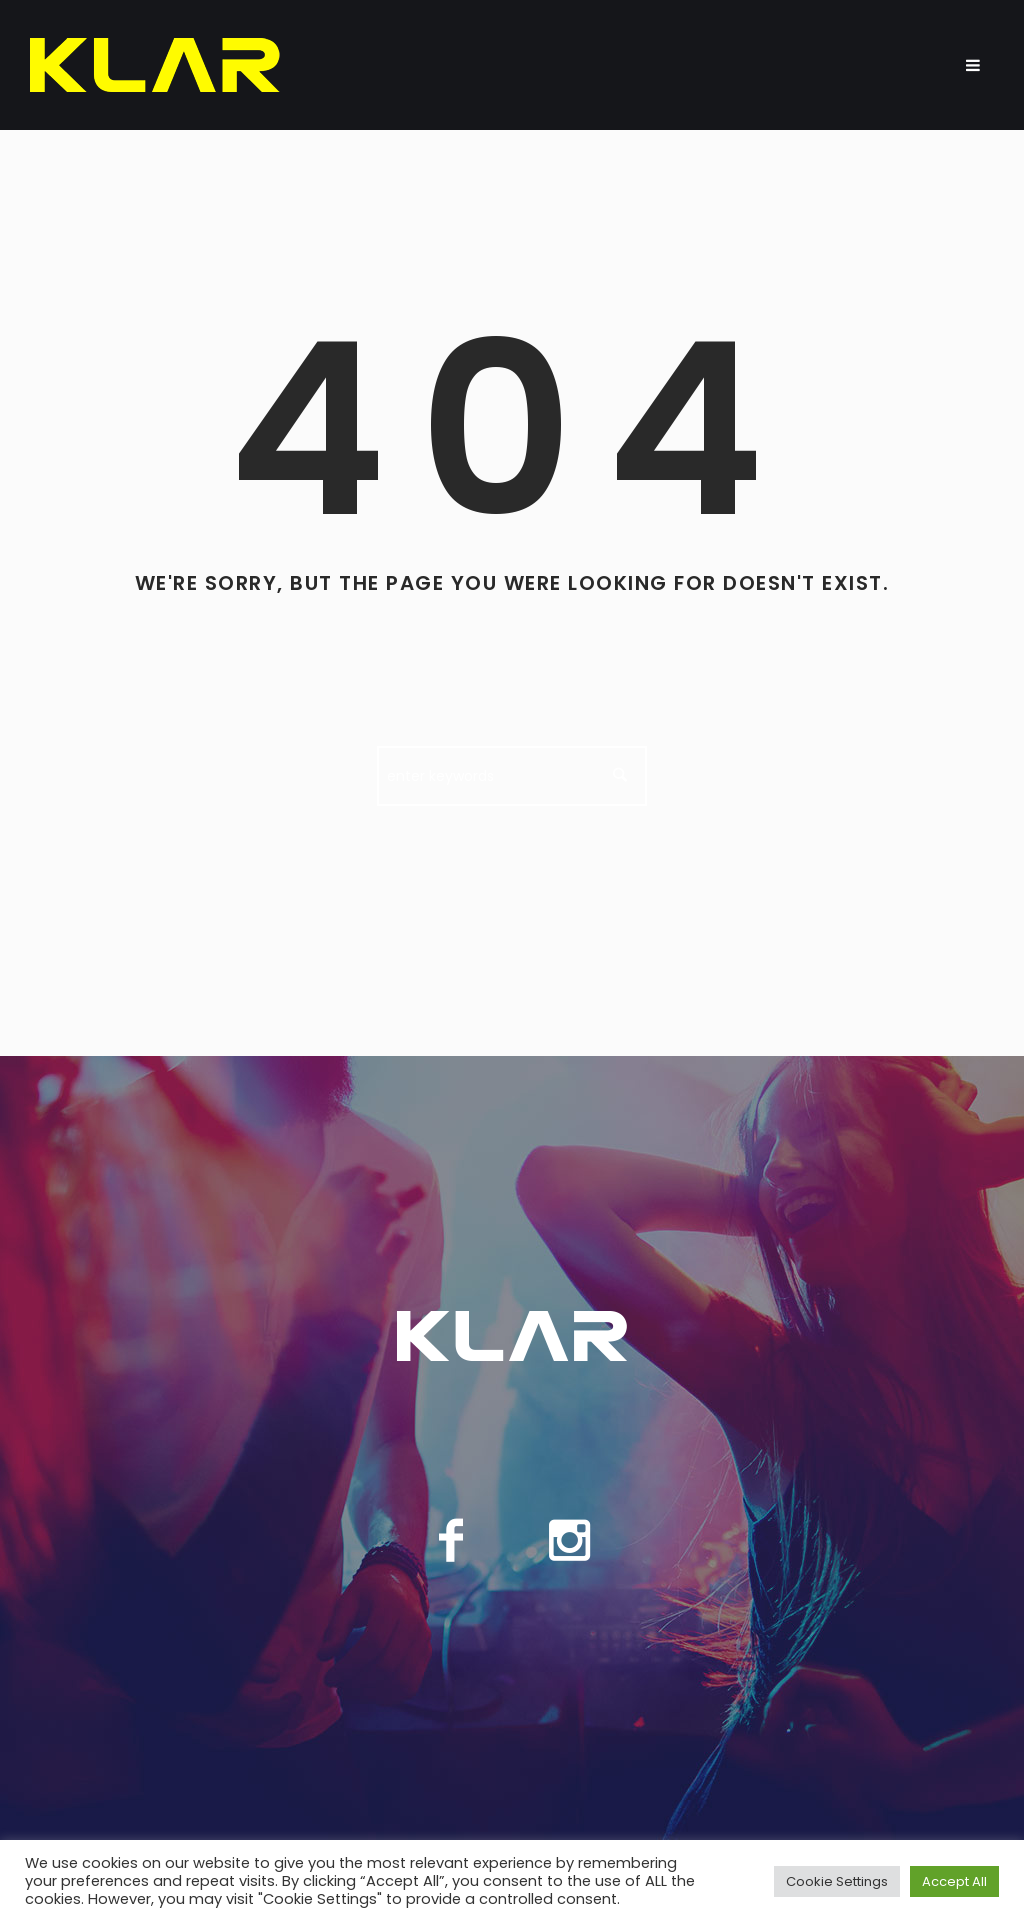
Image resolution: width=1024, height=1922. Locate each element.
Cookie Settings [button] (837, 1881)
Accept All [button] (954, 1881)
